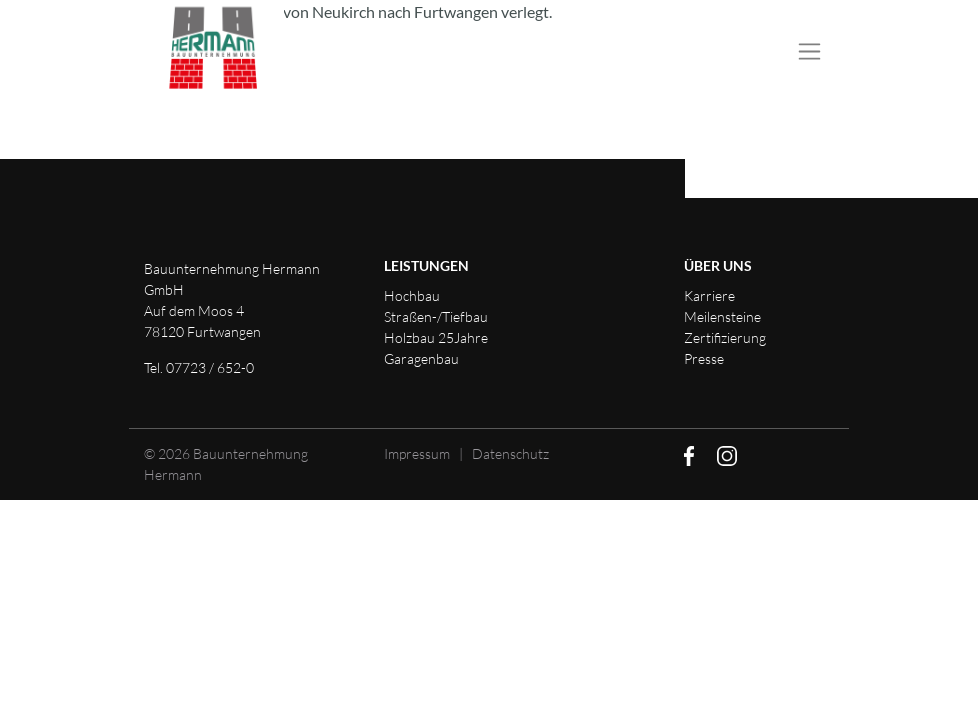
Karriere (709, 295)
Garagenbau (421, 358)
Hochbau (412, 295)
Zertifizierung (725, 337)
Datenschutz (510, 453)
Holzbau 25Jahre (436, 337)
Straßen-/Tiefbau (436, 316)
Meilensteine (722, 316)
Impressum (417, 453)
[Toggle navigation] (809, 52)
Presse (704, 358)
